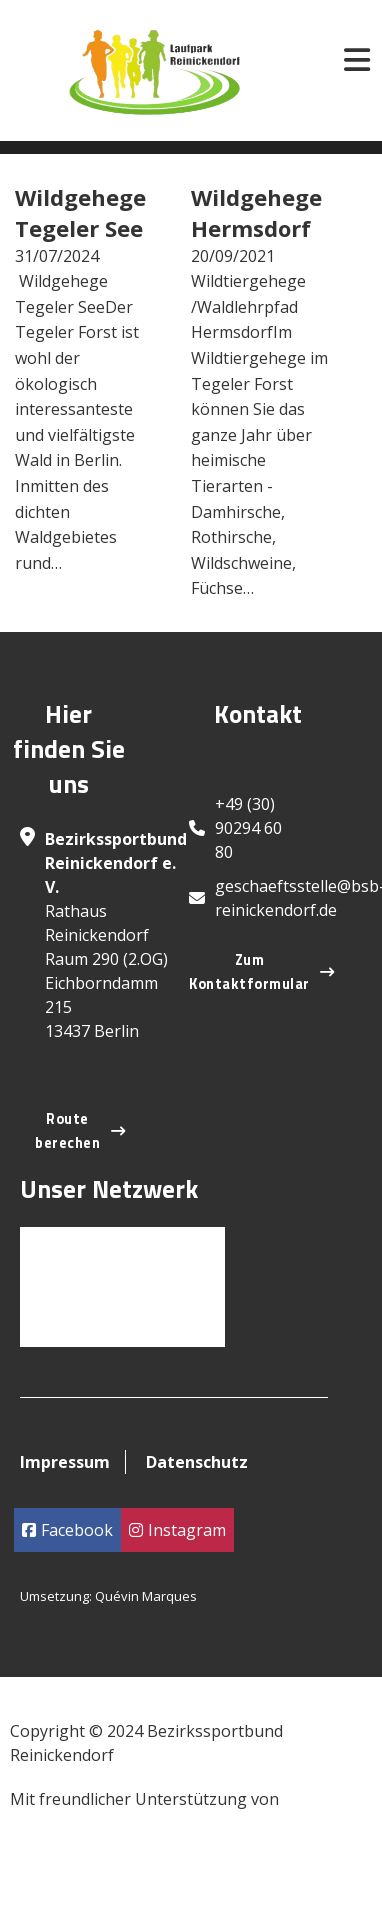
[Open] (357, 60)
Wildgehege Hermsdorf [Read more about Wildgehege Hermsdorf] (256, 212)
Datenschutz (197, 1462)
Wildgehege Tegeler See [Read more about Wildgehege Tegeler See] (80, 212)
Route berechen (80, 1131)
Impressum (65, 1462)
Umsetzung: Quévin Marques (108, 1596)
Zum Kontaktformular (262, 972)
